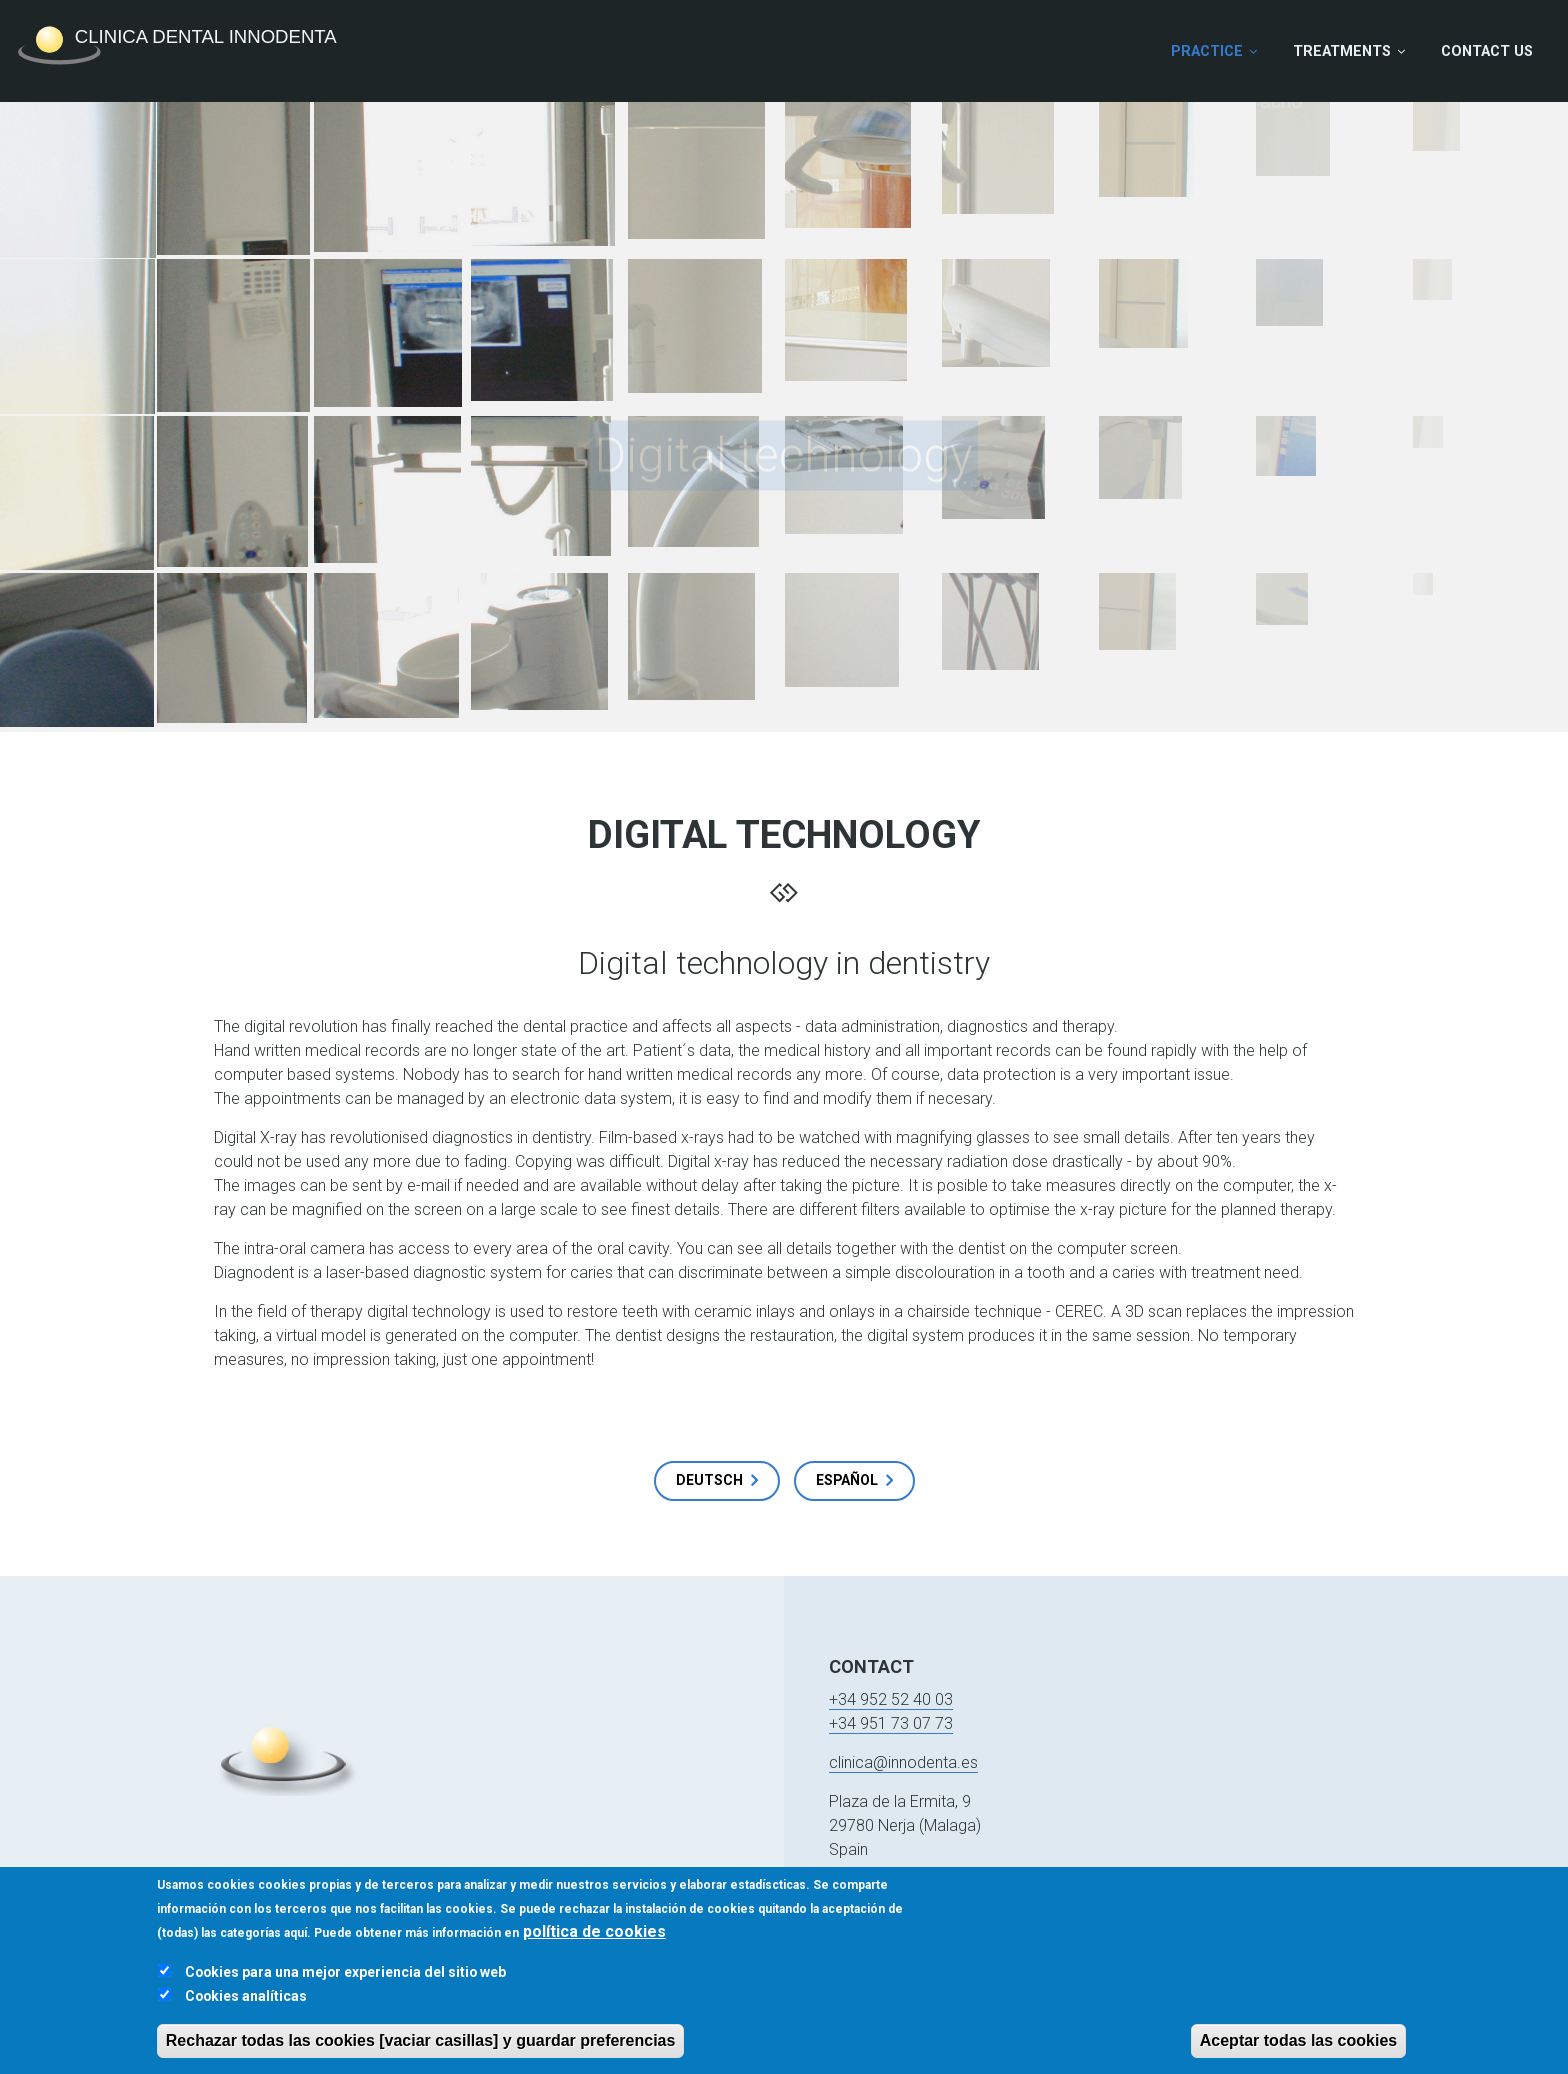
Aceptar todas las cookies (1298, 2048)
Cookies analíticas (246, 2004)
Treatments (1342, 51)
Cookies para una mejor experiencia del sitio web (345, 1980)
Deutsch (709, 1480)
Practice (1207, 51)
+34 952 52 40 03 (891, 1699)
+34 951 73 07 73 (891, 1723)
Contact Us (1487, 51)
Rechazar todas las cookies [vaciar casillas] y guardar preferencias (421, 2048)
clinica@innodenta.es (903, 1762)
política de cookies (594, 1939)
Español (847, 1480)
